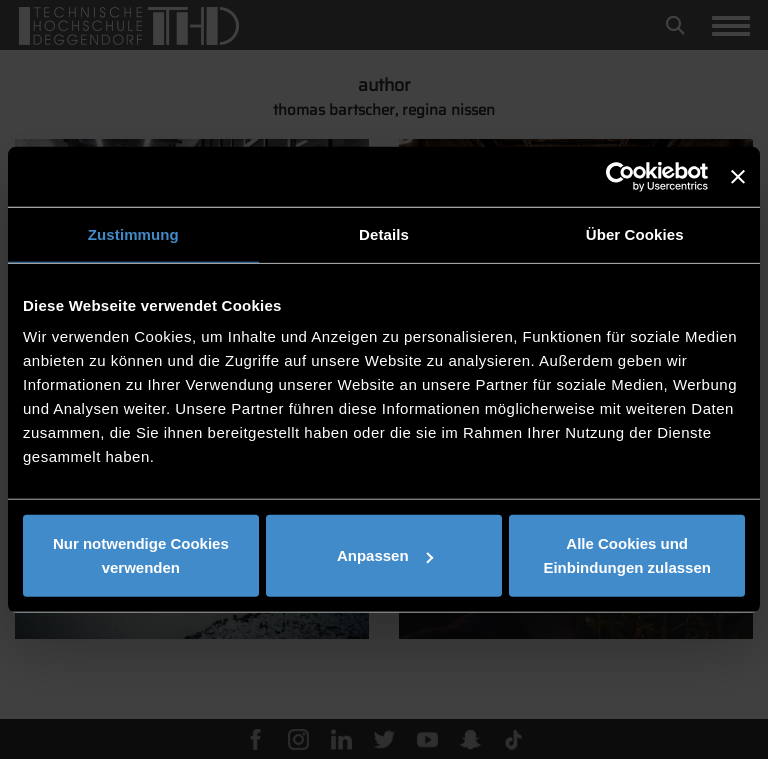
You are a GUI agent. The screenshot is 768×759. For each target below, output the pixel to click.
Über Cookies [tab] (635, 233)
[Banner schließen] (738, 176)
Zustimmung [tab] (133, 233)
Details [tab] (384, 233)
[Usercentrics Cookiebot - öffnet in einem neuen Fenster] (620, 176)
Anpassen (385, 555)
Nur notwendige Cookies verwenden (141, 555)
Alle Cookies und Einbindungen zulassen (627, 555)
